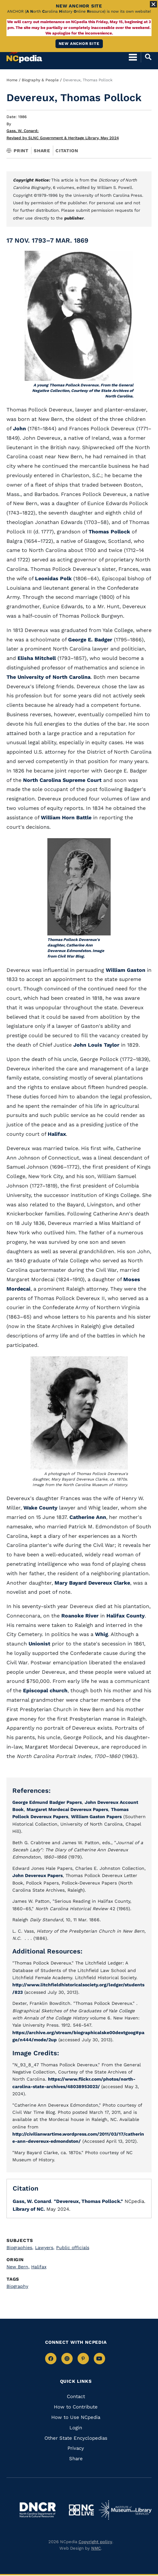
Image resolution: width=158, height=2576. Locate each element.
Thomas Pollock (109, 532)
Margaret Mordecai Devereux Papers (67, 1809)
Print (17, 150)
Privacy (75, 2448)
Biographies (19, 2247)
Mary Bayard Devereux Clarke (92, 1583)
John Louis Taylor (96, 1045)
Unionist (40, 1644)
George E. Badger (90, 640)
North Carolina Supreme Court (62, 780)
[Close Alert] (153, 4)
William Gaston (125, 970)
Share (42, 150)
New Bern (18, 2266)
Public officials (72, 2247)
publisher (74, 218)
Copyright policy (95, 2541)
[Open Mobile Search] (146, 57)
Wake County (40, 1508)
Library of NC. (29, 2209)
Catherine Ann (87, 1517)
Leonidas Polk (53, 578)
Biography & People (40, 80)
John (19, 428)
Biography (17, 2286)
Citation (66, 150)
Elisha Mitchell (37, 658)
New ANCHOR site (79, 43)
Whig (101, 1634)
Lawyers (45, 2247)
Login (75, 2428)
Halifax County (125, 1616)
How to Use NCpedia (75, 2417)
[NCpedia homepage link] (24, 54)
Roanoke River (80, 1616)
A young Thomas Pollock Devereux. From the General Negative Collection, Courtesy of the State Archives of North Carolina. (82, 390)
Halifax (57, 1134)
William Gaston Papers (96, 1816)
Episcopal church (45, 1690)
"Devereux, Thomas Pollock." (88, 2201)
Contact (76, 2396)
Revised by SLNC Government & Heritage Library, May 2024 (62, 138)
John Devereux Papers (37, 1875)
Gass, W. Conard (22, 130)
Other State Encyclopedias (75, 2438)
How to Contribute (76, 2407)
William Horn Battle (66, 817)
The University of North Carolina (48, 677)
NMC (96, 2548)
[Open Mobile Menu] (133, 57)
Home (12, 80)
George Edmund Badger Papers (47, 1802)
